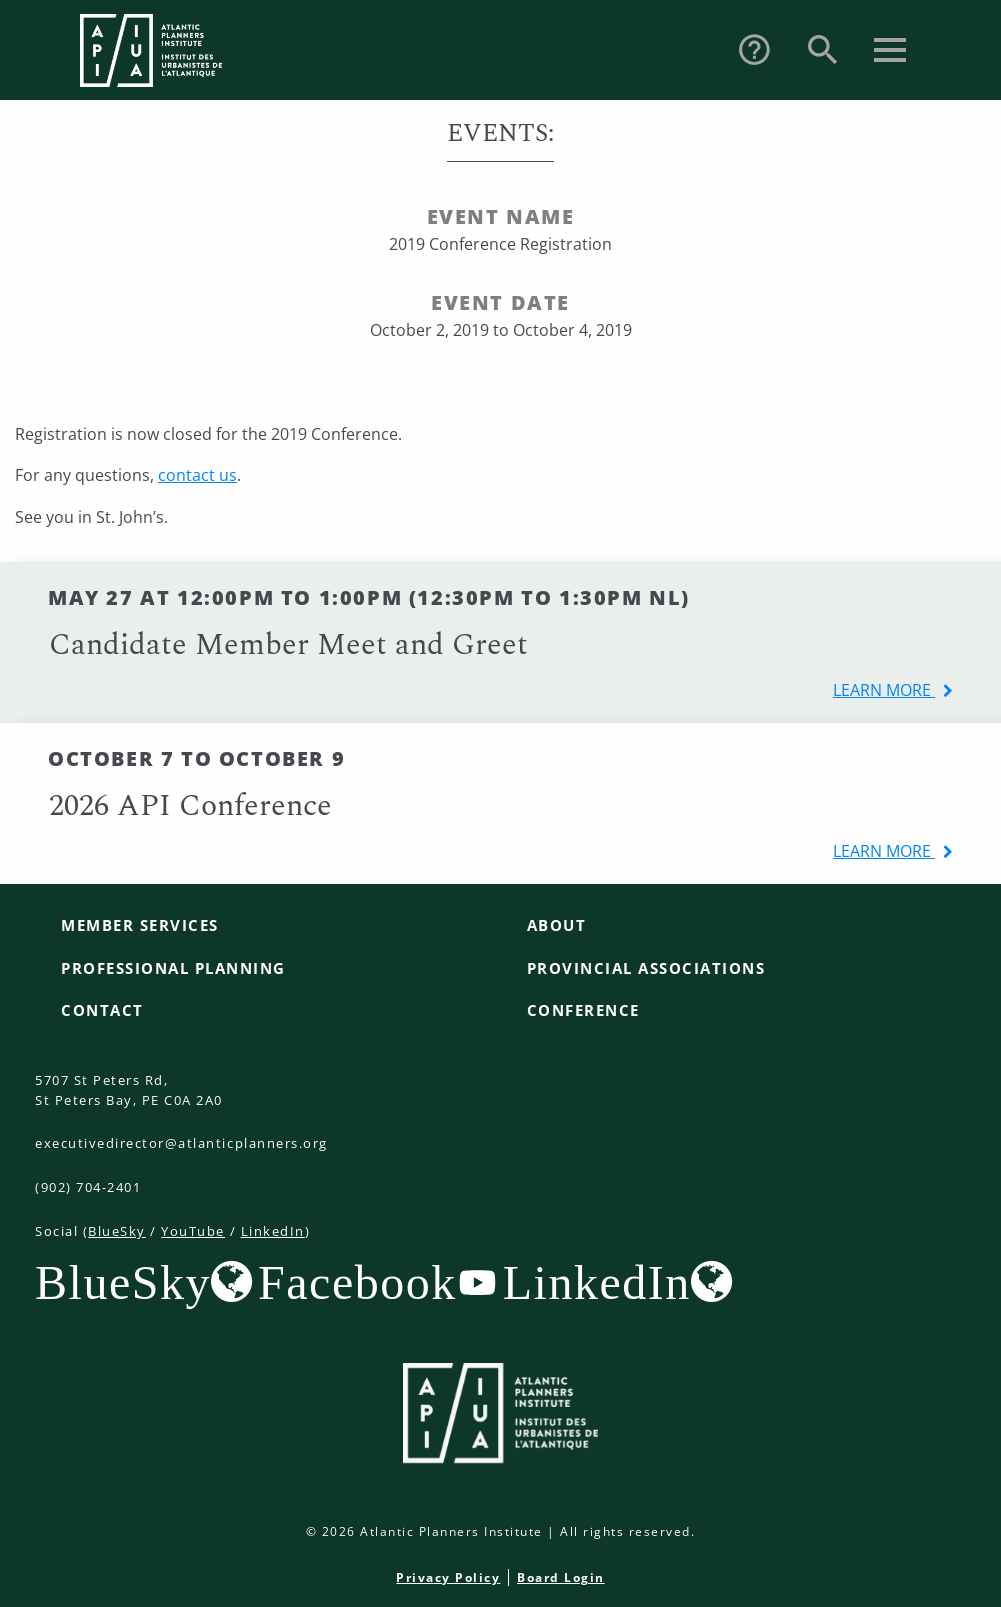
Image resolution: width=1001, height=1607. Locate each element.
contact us (197, 475)
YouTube (193, 1231)
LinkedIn (273, 1231)
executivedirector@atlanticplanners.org (181, 1143)
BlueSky (117, 1231)
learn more (884, 690)
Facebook (357, 1282)
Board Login (561, 1577)
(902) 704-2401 (88, 1187)
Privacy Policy (448, 1577)
